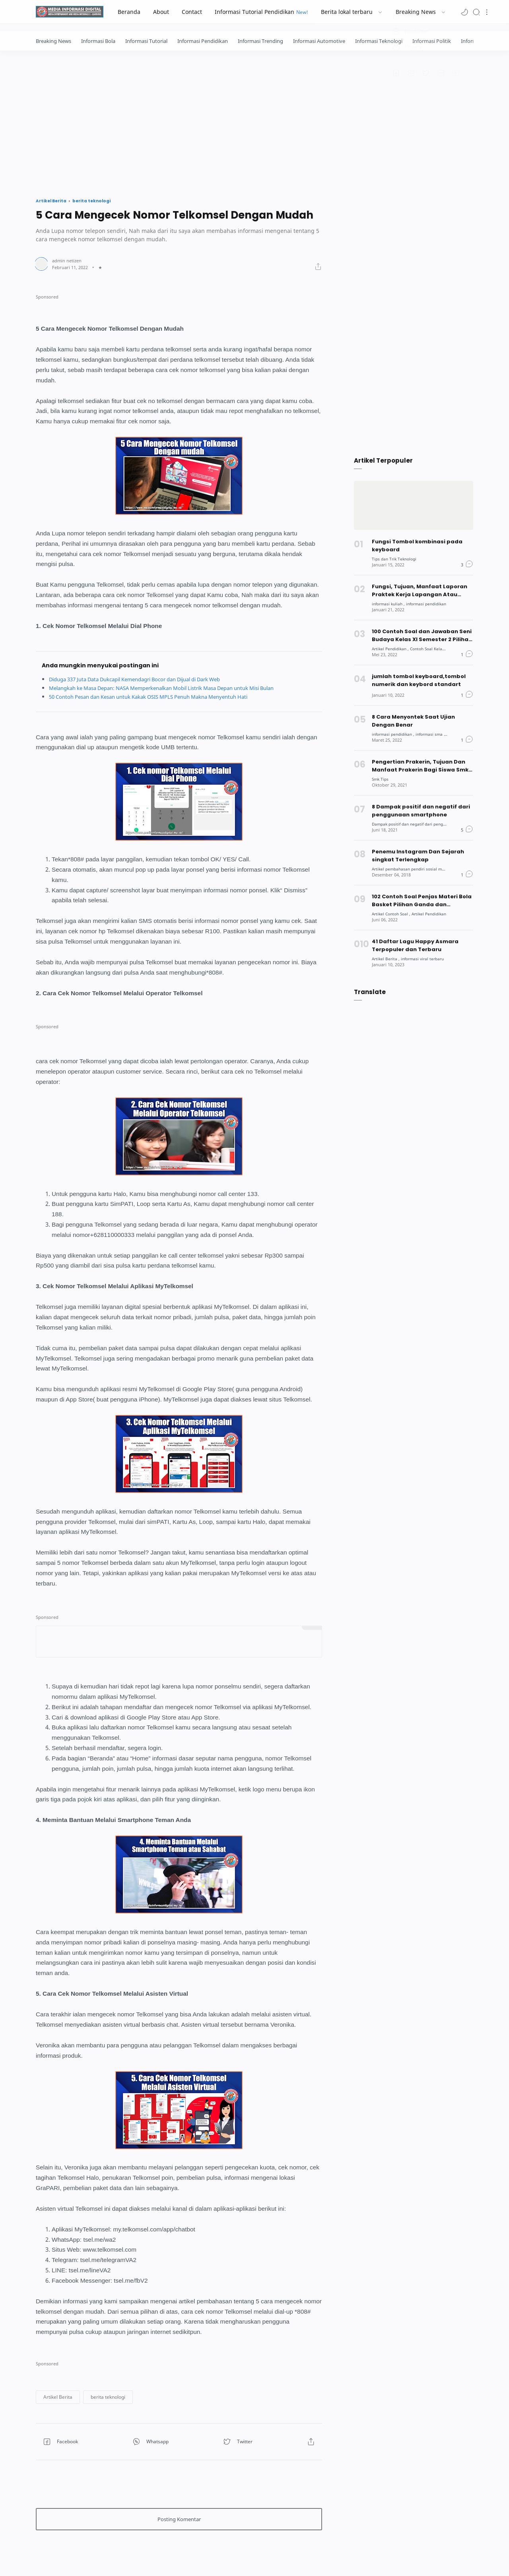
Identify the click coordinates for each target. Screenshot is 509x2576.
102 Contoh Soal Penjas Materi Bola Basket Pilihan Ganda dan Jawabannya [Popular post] (422, 901)
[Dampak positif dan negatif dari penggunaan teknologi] (429, 824)
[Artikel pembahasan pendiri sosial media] (414, 869)
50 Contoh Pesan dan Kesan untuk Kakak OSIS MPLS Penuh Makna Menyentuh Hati (159, 696)
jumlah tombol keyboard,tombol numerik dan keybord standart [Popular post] (419, 680)
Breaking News (53, 41)
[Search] (476, 12)
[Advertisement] (254, 122)
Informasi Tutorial (146, 41)
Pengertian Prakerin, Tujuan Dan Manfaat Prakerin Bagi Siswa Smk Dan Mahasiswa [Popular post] (420, 766)
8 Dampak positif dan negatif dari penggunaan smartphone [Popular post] (421, 810)
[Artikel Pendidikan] (392, 648)
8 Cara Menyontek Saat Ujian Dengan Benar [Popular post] (414, 721)
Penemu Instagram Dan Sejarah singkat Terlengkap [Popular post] (418, 855)
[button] (464, 12)
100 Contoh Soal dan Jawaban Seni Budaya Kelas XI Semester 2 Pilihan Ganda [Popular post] (422, 636)
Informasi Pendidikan (202, 41)
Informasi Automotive (319, 41)
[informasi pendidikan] (431, 604)
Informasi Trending (260, 41)
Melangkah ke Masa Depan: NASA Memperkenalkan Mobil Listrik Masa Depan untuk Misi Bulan (176, 688)
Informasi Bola (98, 41)
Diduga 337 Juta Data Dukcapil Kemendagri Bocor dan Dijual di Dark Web (147, 679)
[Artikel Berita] (386, 958)
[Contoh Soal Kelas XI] (435, 648)
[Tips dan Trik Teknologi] (396, 559)
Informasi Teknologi (378, 41)
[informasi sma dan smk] (444, 734)
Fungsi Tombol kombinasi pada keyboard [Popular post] (417, 545)
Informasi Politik (431, 41)
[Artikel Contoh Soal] (393, 914)
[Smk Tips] (381, 779)
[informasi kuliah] (390, 604)
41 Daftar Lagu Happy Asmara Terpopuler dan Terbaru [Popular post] (415, 945)
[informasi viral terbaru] (426, 958)
